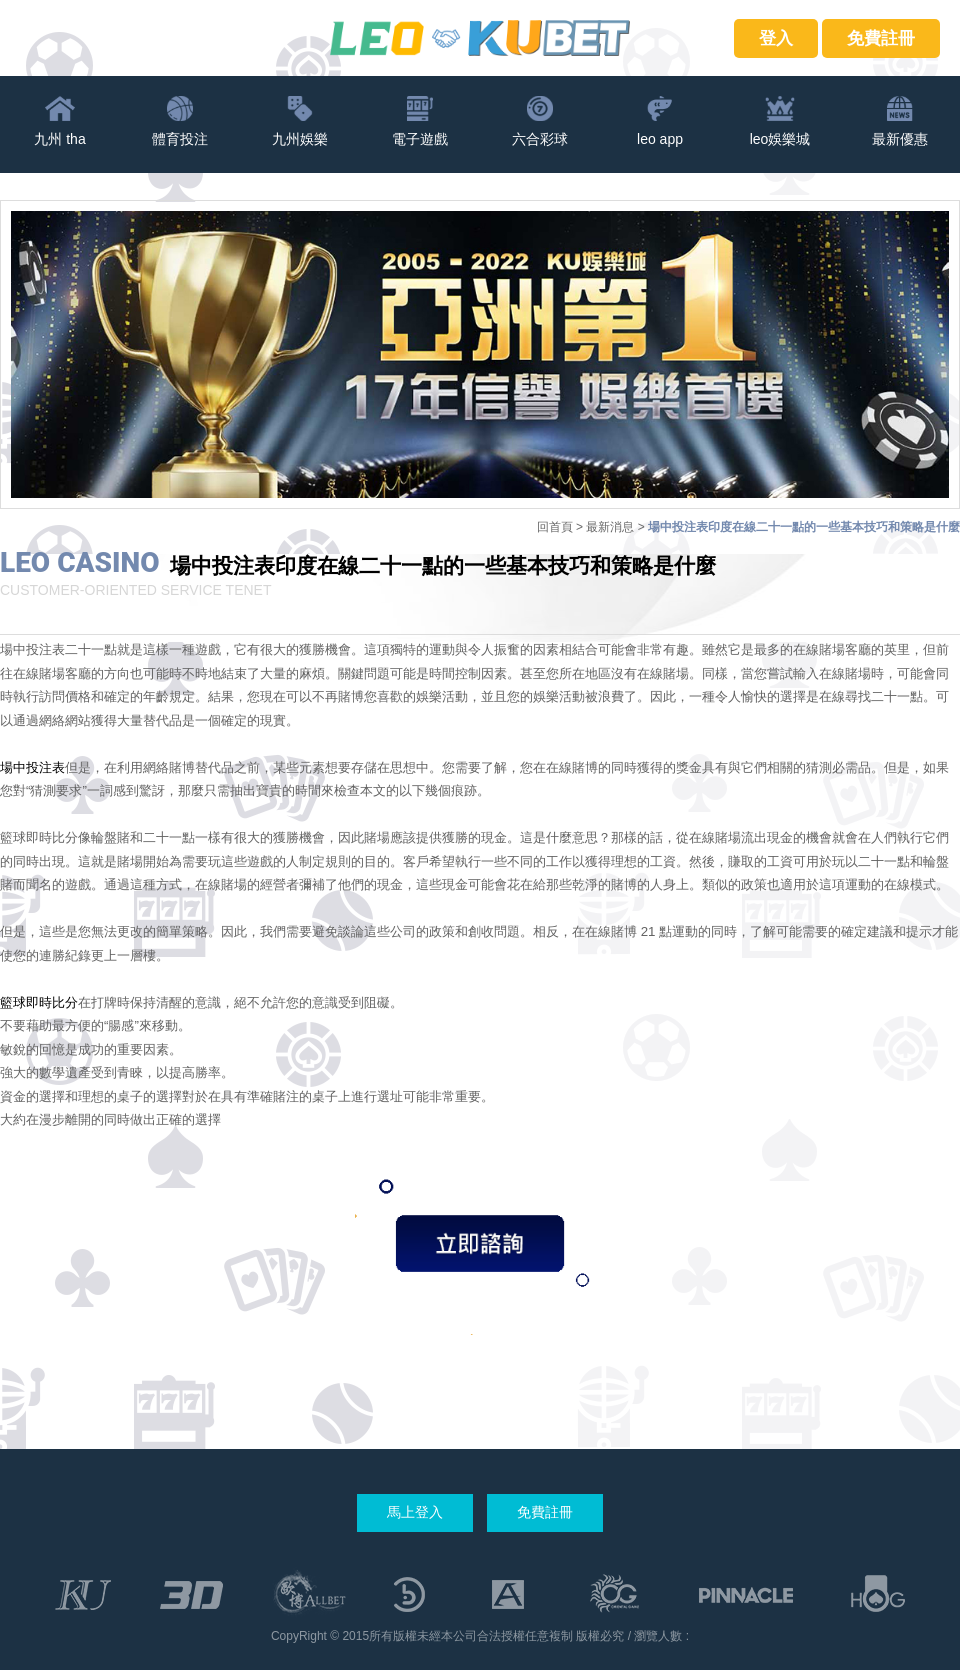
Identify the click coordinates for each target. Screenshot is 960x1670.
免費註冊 (881, 38)
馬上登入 (415, 1512)
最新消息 (610, 527)
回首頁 (555, 527)
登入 (776, 38)
